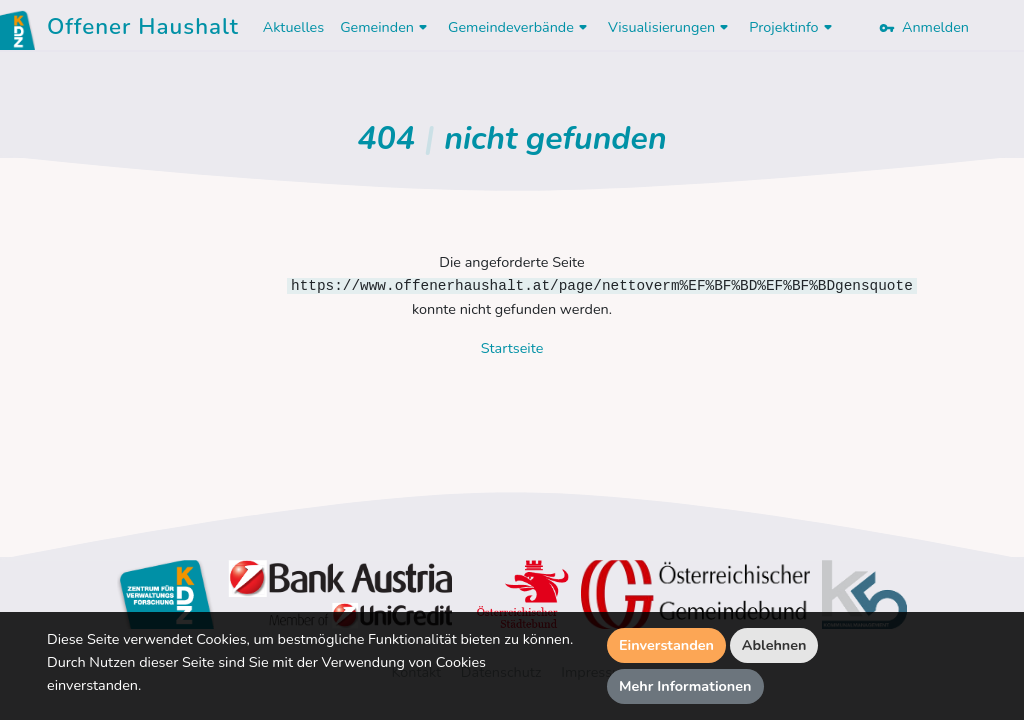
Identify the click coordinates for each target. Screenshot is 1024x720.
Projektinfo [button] (792, 27)
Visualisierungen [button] (670, 27)
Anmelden (924, 27)
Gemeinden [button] (386, 27)
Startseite (512, 348)
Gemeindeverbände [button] (520, 27)
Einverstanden (666, 645)
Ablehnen (774, 645)
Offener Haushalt (143, 30)
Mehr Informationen (685, 686)
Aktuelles (293, 27)
